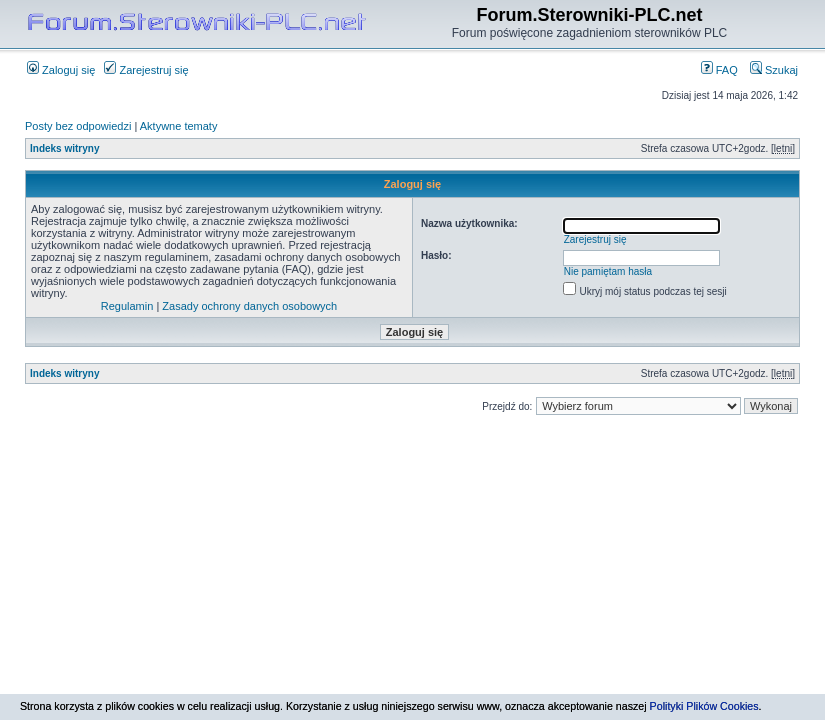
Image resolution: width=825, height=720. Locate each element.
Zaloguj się (61, 70)
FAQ (719, 70)
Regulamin (127, 306)
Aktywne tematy (179, 126)
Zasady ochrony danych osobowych (249, 306)
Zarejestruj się (146, 70)
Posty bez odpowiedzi (78, 126)
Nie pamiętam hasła (608, 271)
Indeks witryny (64, 148)
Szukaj (774, 70)
